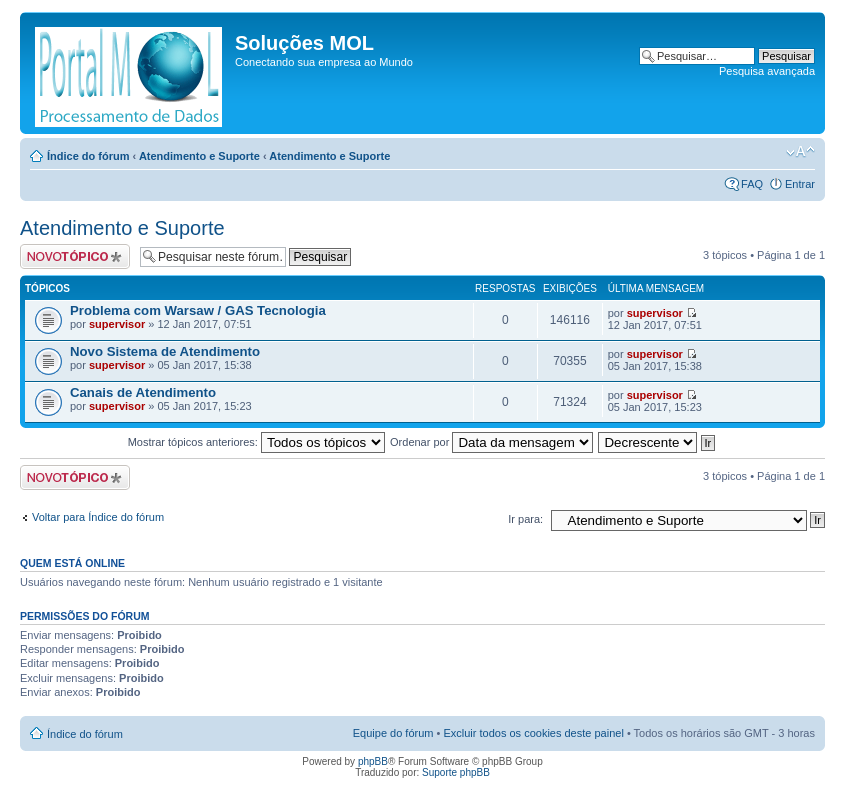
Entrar (800, 184)
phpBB (373, 761)
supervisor (117, 324)
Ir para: (525, 519)
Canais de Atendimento (143, 392)
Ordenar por (491, 442)
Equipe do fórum (393, 733)
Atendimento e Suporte (199, 156)
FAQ (752, 184)
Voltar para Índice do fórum (98, 517)
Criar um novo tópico (75, 256)
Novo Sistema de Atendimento (165, 351)
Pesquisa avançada (767, 71)
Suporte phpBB (456, 772)
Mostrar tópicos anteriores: (256, 442)
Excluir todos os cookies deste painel (533, 733)
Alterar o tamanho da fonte (800, 152)
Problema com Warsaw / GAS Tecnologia (198, 310)
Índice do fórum (88, 156)
